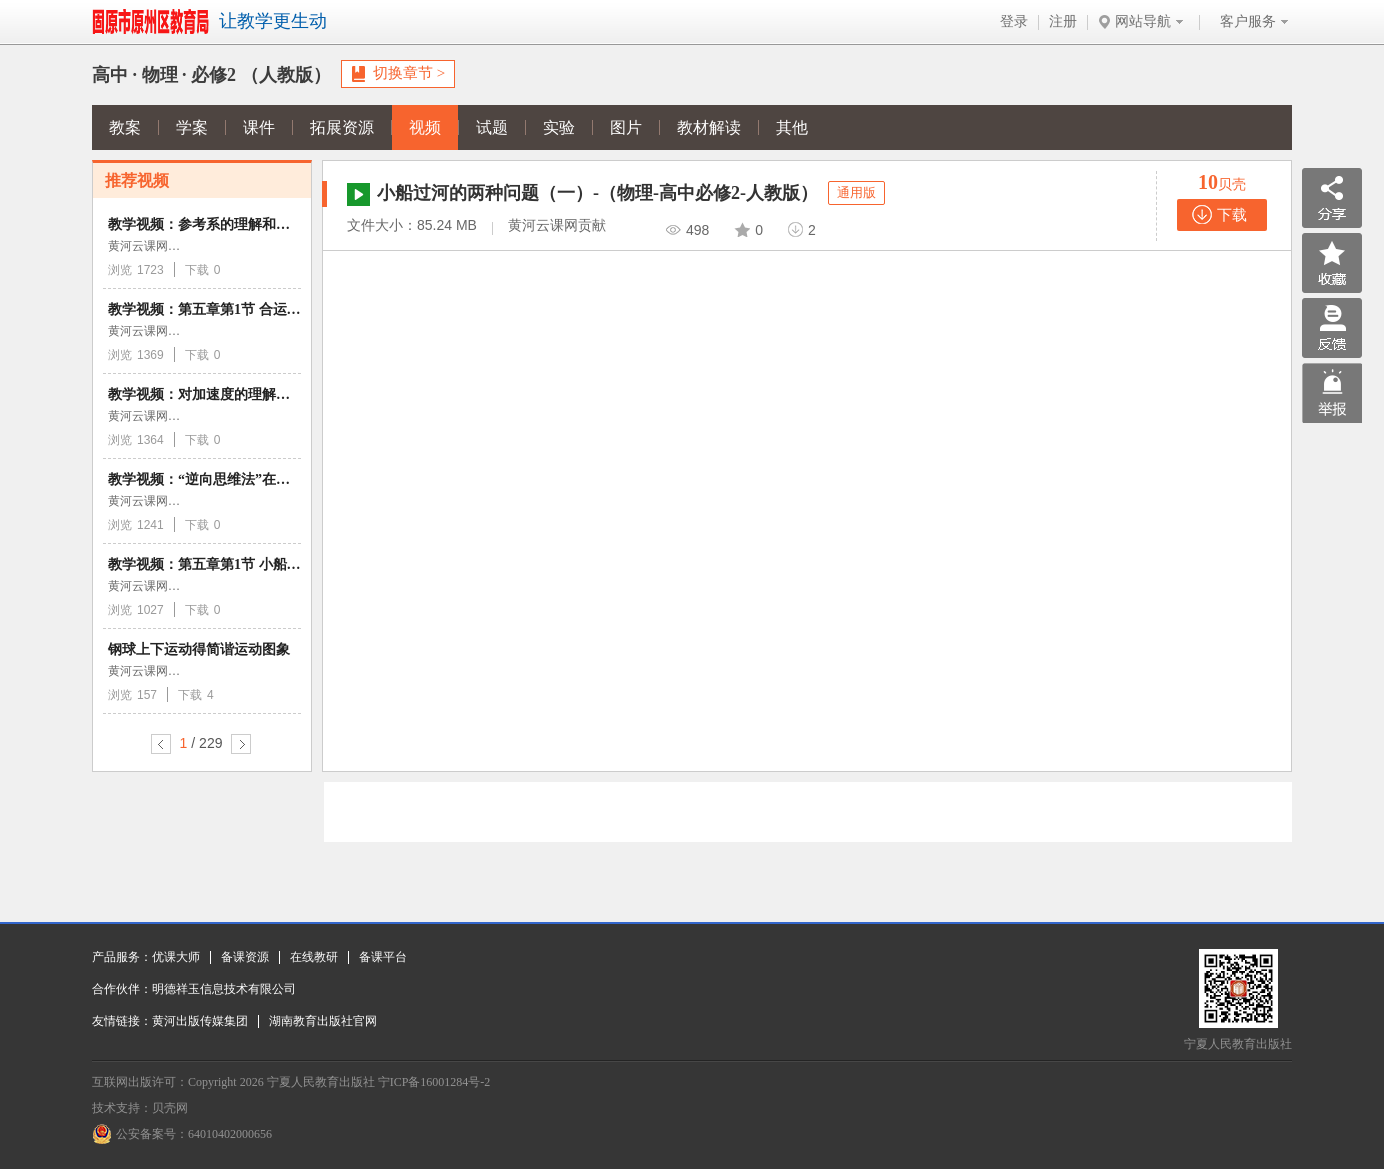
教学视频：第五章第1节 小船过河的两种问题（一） (267, 564)
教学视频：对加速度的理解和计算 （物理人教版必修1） (281, 394)
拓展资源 (342, 127)
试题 (492, 127)
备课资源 (245, 957)
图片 (626, 127)
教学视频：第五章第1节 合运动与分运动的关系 (253, 309)
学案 (192, 127)
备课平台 (383, 957)
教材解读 (709, 127)
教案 (125, 127)
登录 (1014, 21)
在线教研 (314, 957)
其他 (792, 127)
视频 (425, 127)
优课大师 (176, 957)
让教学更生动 (273, 21)
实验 (559, 127)
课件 (259, 127)
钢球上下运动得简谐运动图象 (199, 649)
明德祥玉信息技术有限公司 (224, 989)
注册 (1063, 21)
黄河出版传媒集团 (200, 1021)
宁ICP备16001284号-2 (434, 1082)
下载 (1232, 215)
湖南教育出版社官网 (323, 1021)
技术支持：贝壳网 (140, 1108)
